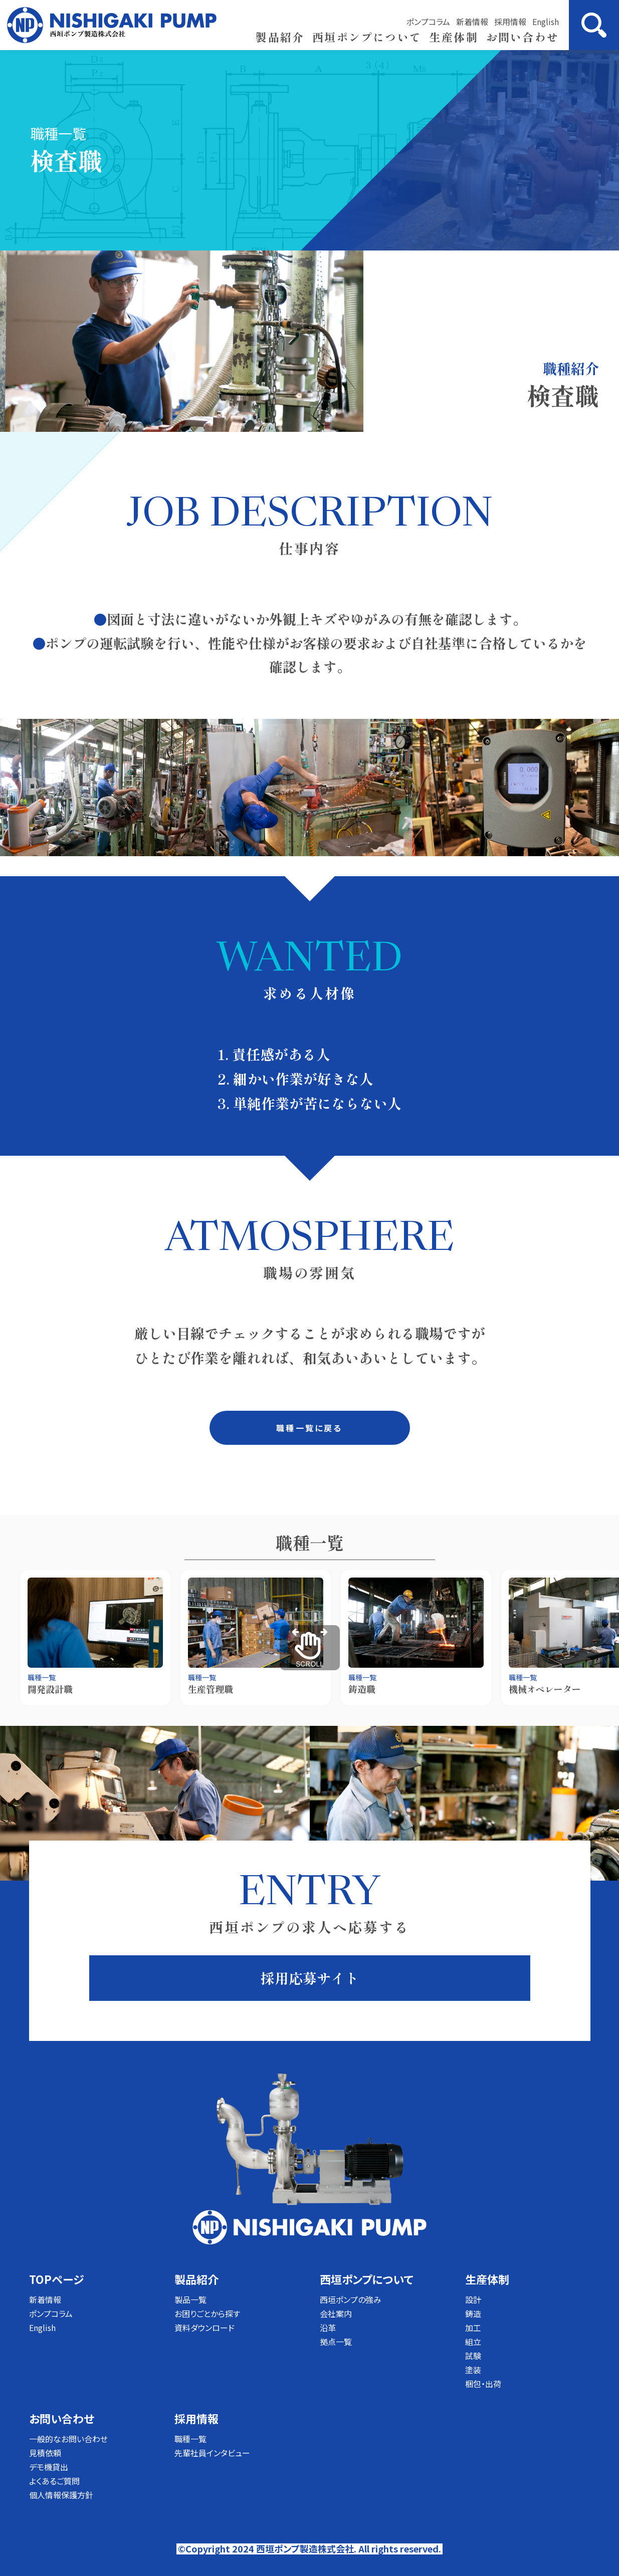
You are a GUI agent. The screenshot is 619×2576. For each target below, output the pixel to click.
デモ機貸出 (48, 2467)
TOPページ (56, 2279)
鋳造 (473, 2313)
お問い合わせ (522, 37)
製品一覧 (190, 2299)
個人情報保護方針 (61, 2495)
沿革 (328, 2328)
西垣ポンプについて (367, 37)
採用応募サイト (310, 1978)
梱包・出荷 (483, 2384)
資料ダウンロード (204, 2328)
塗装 (473, 2370)
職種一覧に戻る (309, 1428)
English (545, 22)
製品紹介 (280, 37)
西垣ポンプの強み (350, 2299)
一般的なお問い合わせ (68, 2439)
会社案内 (336, 2313)
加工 (473, 2328)
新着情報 (472, 22)
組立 (473, 2342)
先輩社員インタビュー (212, 2453)
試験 (473, 2356)
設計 (473, 2299)
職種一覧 (190, 2439)
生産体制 (454, 37)
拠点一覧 (336, 2342)
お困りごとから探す (207, 2313)
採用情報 (510, 22)
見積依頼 (45, 2453)
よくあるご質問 (54, 2481)
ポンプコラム (428, 22)
